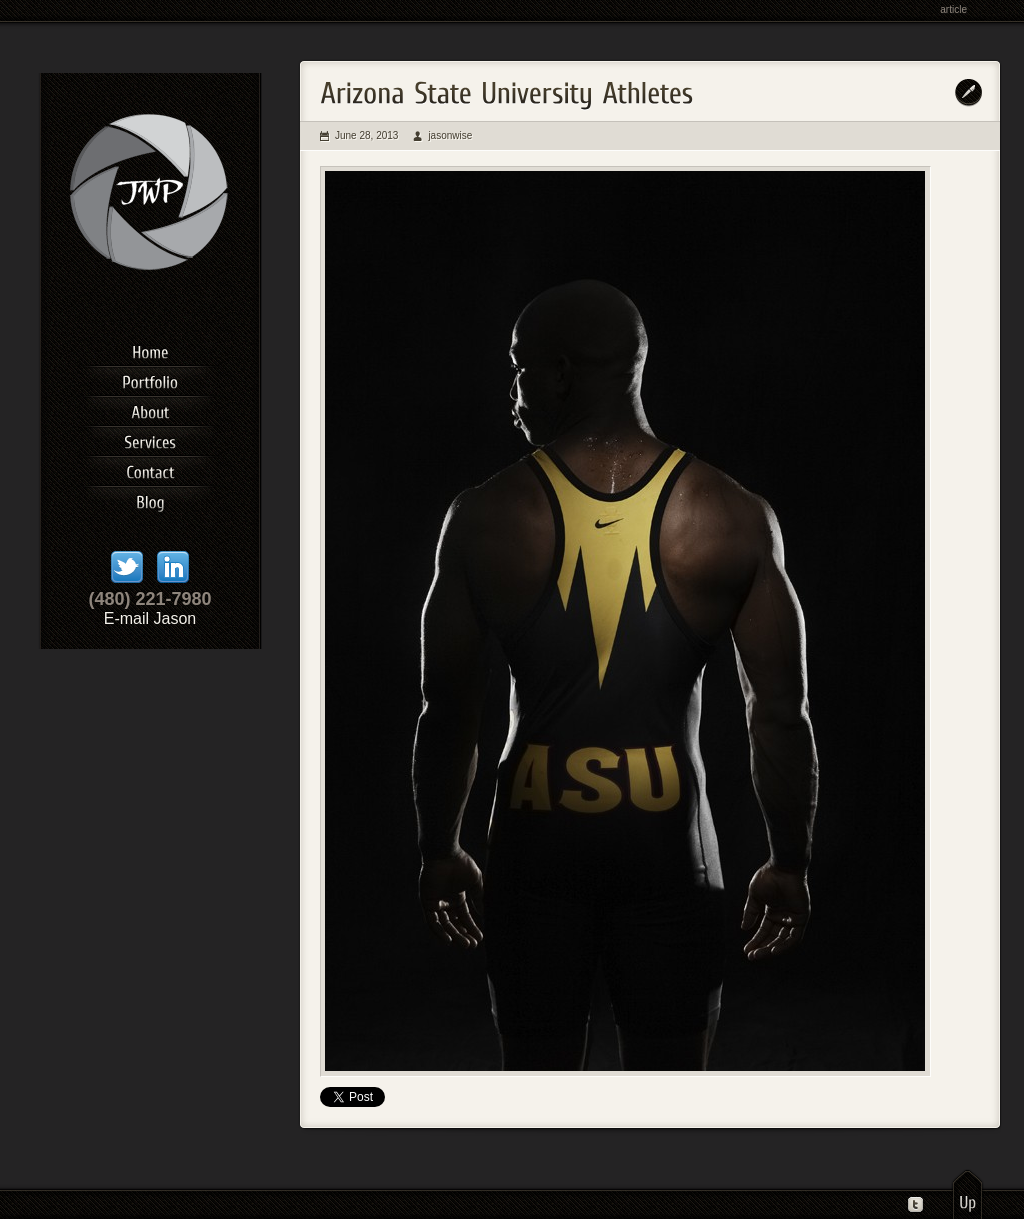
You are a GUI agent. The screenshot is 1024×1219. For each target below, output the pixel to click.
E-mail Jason (150, 618)
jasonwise (450, 135)
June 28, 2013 (366, 135)
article (953, 9)
